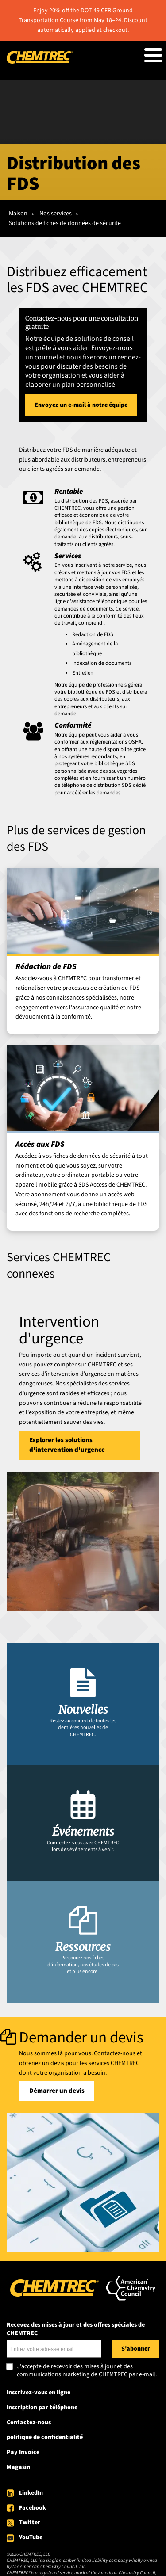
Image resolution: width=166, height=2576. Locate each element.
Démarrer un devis (57, 2090)
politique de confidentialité (45, 2437)
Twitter (29, 2522)
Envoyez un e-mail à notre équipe (81, 405)
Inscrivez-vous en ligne (38, 2392)
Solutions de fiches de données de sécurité (65, 223)
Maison (18, 213)
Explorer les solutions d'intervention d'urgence (67, 1444)
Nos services (55, 213)
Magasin (18, 2467)
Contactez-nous (29, 2422)
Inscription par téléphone (42, 2407)
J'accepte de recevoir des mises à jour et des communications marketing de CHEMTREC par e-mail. (87, 2370)
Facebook (32, 2507)
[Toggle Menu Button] (153, 55)
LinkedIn (31, 2492)
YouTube (30, 2537)
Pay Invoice (23, 2452)
